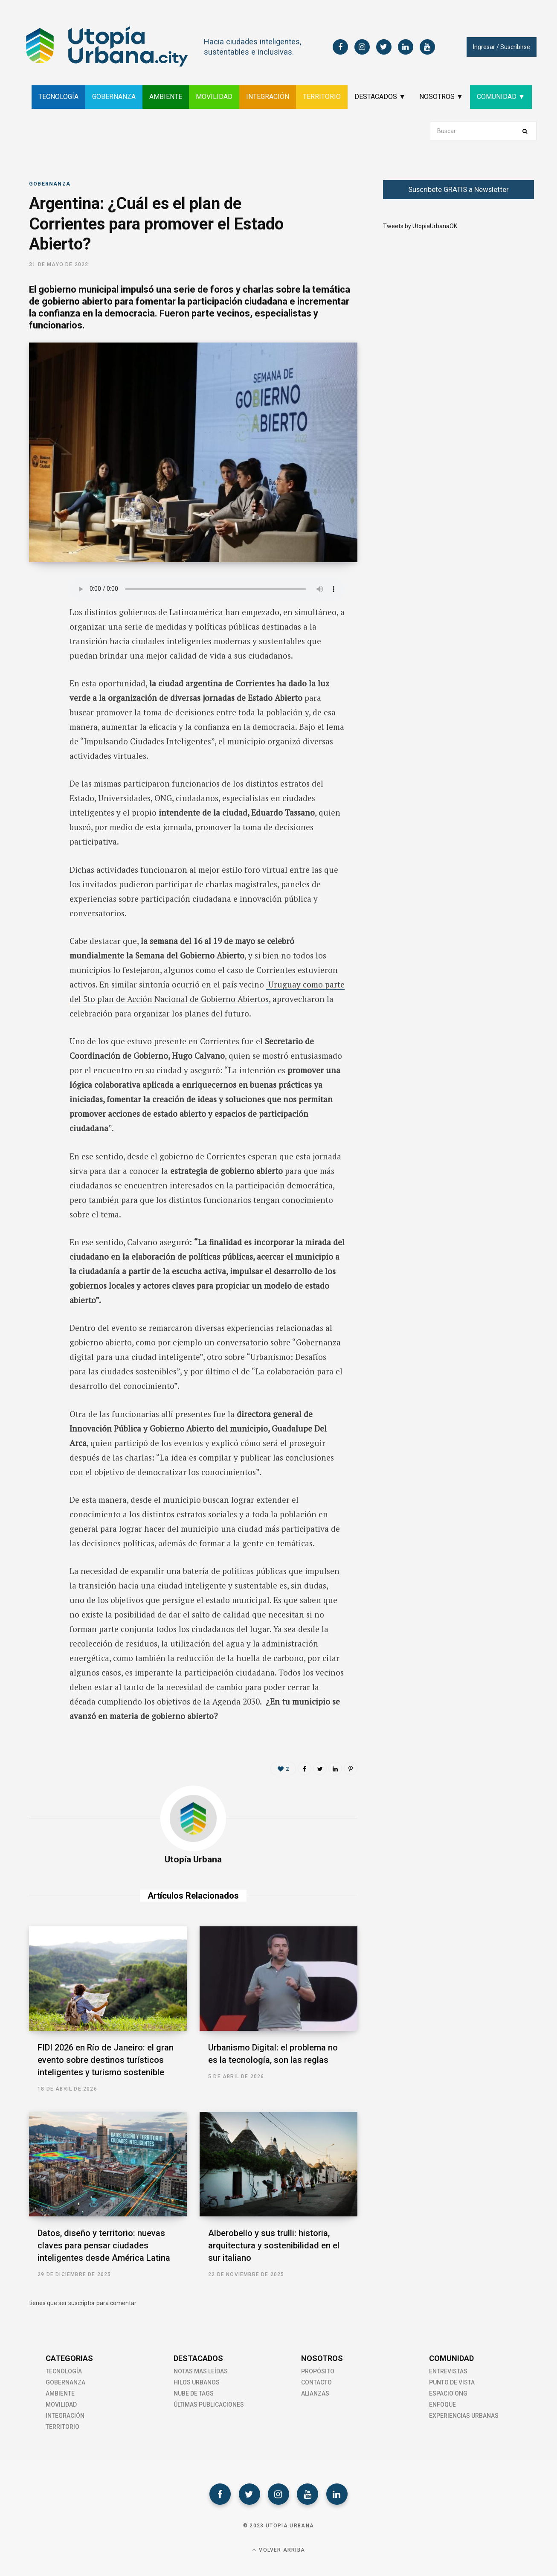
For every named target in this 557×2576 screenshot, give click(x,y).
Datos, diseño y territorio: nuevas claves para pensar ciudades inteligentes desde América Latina (104, 2245)
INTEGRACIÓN (267, 97)
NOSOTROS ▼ (441, 97)
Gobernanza (49, 184)
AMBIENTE (165, 97)
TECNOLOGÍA (58, 97)
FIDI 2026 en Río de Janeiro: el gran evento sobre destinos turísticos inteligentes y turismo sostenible (106, 2059)
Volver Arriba (278, 2550)
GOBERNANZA (114, 97)
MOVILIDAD (214, 97)
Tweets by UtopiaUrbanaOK (420, 226)
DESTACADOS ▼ (380, 97)
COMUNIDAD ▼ (501, 97)
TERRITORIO (322, 97)
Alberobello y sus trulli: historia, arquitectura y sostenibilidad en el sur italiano (273, 2245)
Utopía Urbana (193, 1859)
